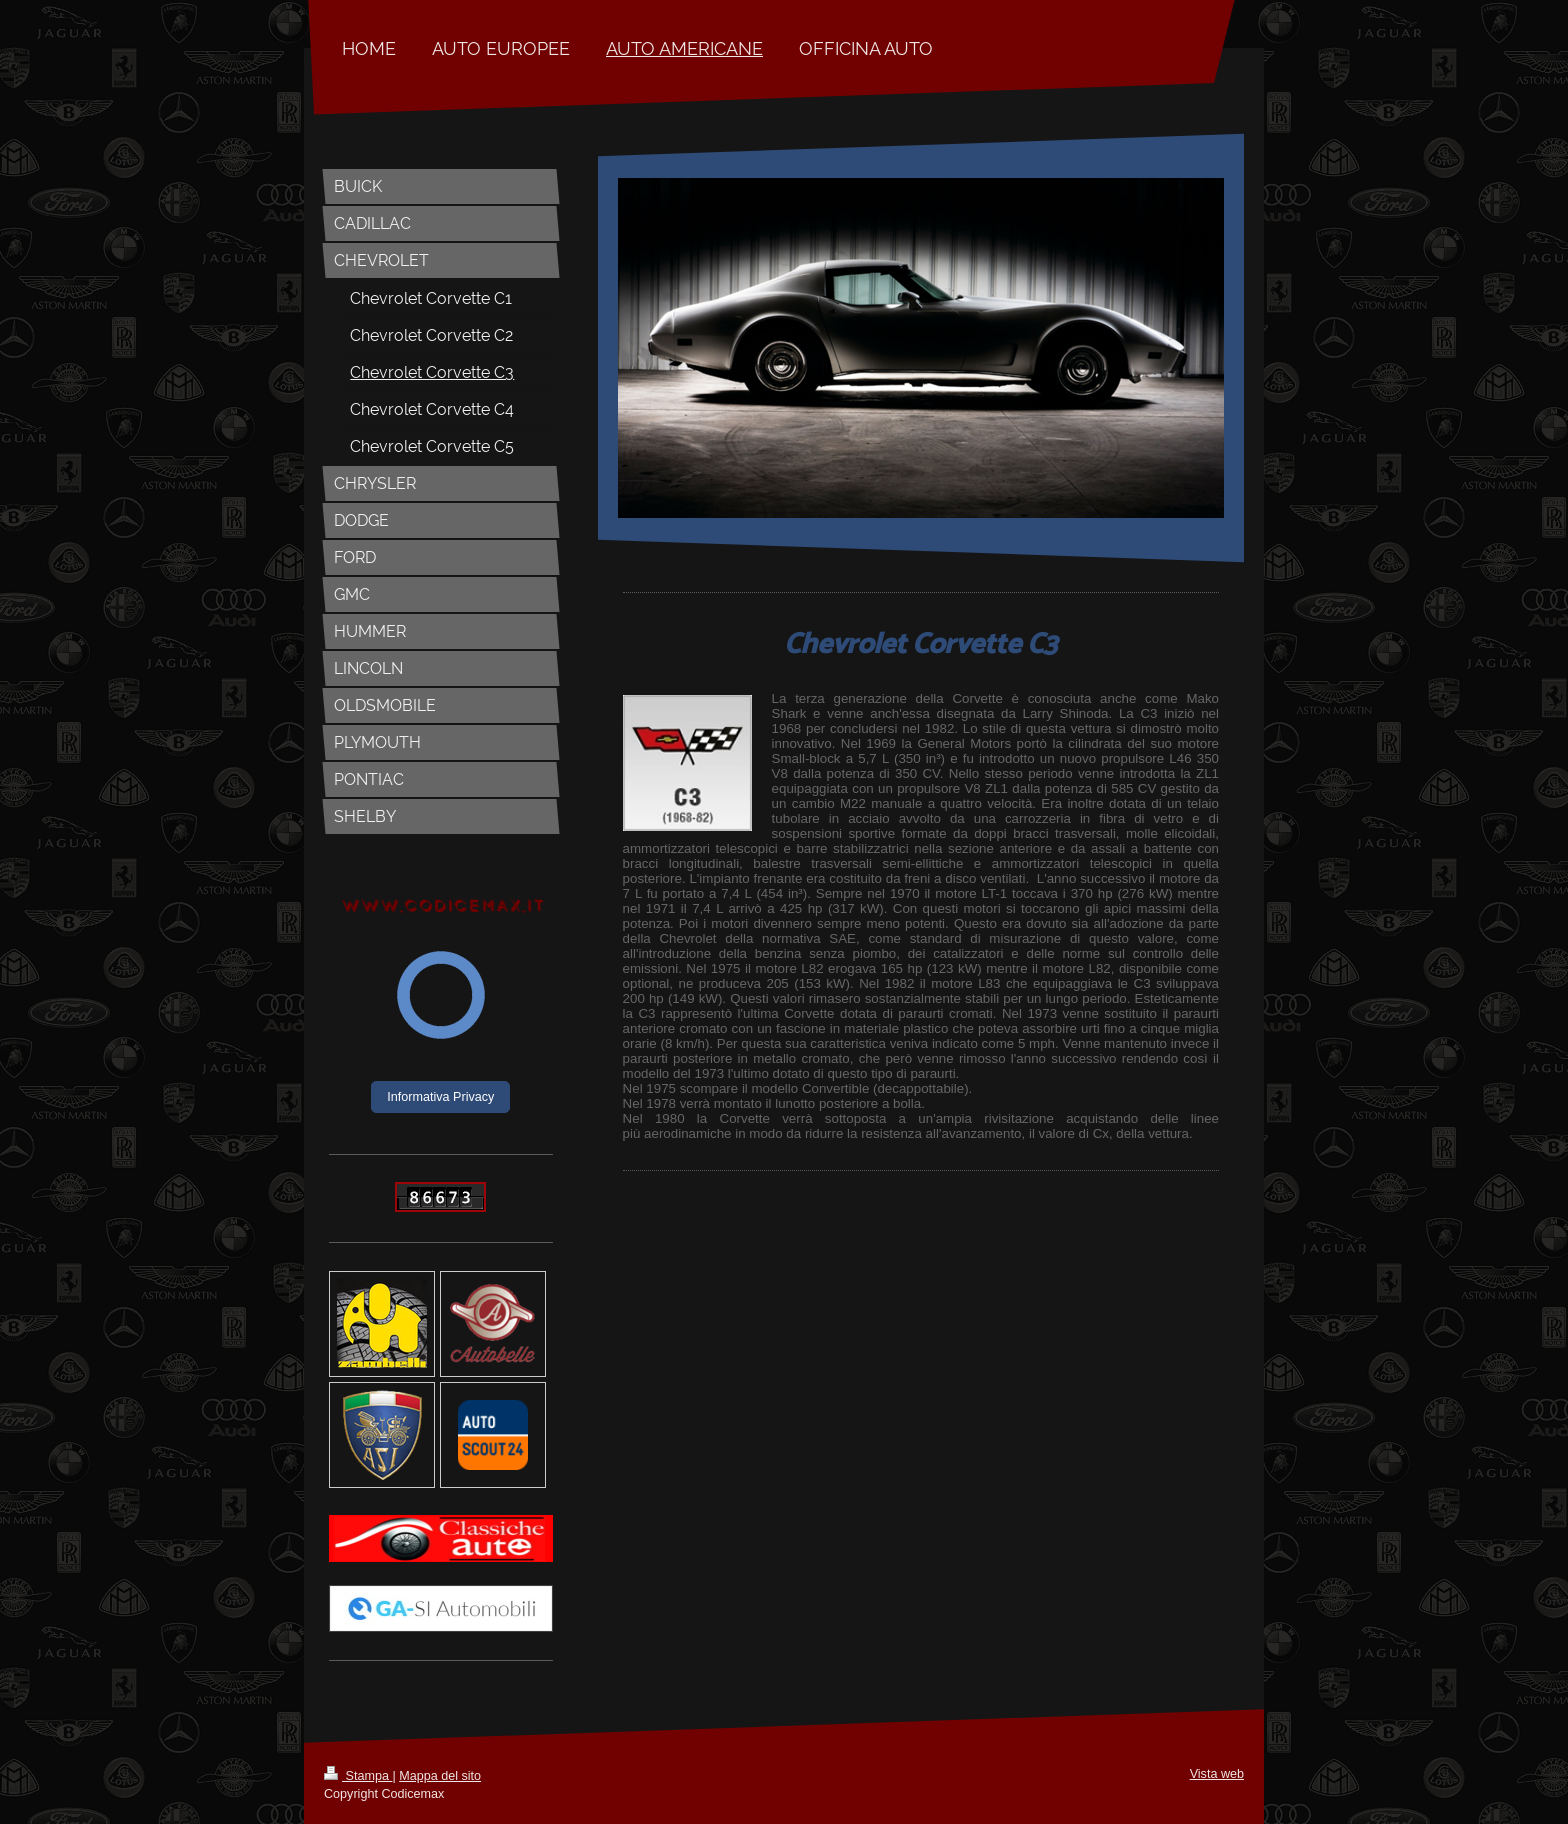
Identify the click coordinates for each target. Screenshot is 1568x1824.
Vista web (1217, 1774)
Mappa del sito (440, 1776)
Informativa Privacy (440, 1097)
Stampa (358, 1776)
